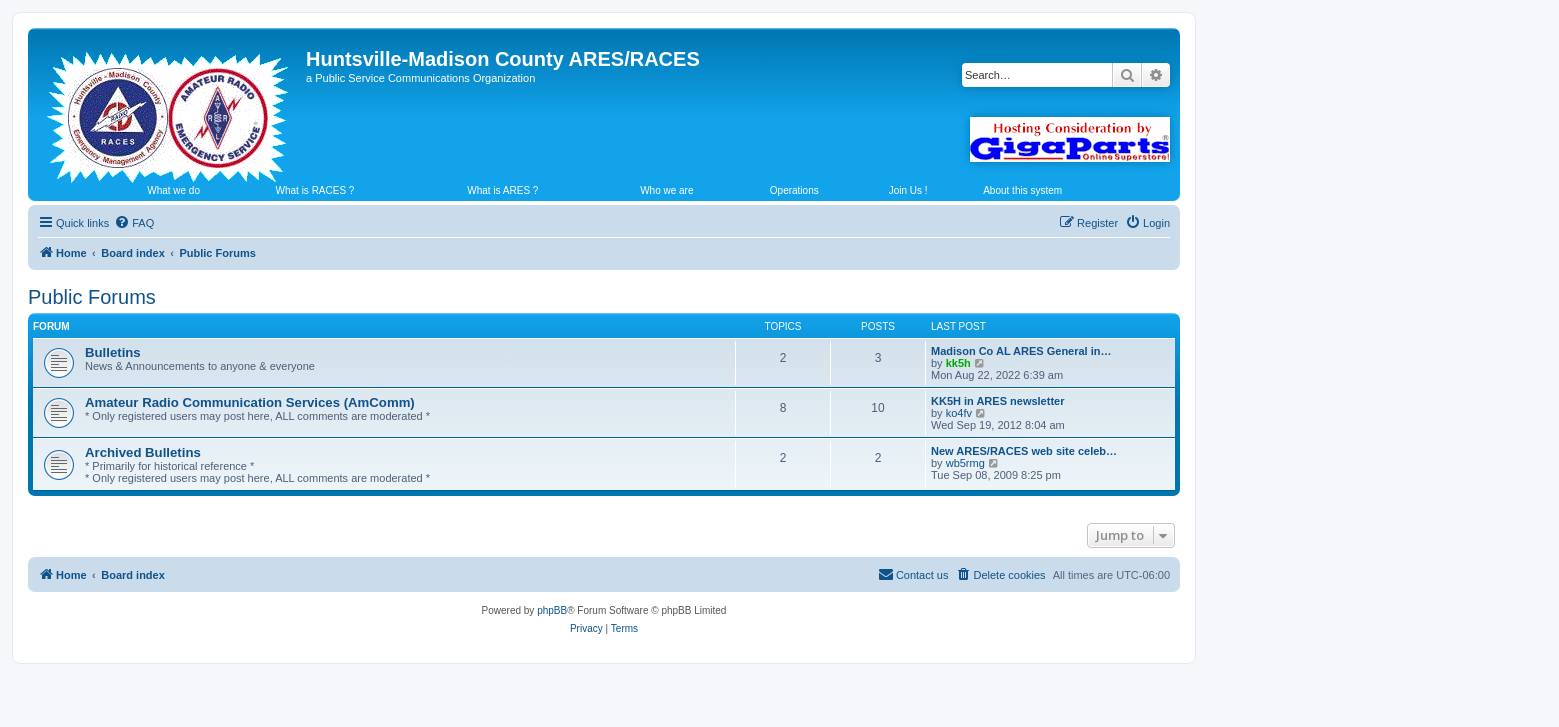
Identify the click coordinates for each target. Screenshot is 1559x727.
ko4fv (959, 413)
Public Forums (92, 297)
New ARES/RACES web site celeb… (1024, 451)
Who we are (666, 190)
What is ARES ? (502, 190)
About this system (1022, 190)
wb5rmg (965, 463)
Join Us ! (908, 190)
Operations (794, 190)
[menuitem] (134, 223)
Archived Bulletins (143, 452)
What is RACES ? (315, 190)
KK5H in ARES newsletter (997, 401)
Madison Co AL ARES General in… (1021, 351)
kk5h (958, 363)
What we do (173, 190)
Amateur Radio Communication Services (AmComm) (250, 402)
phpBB (552, 610)
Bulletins (113, 352)
